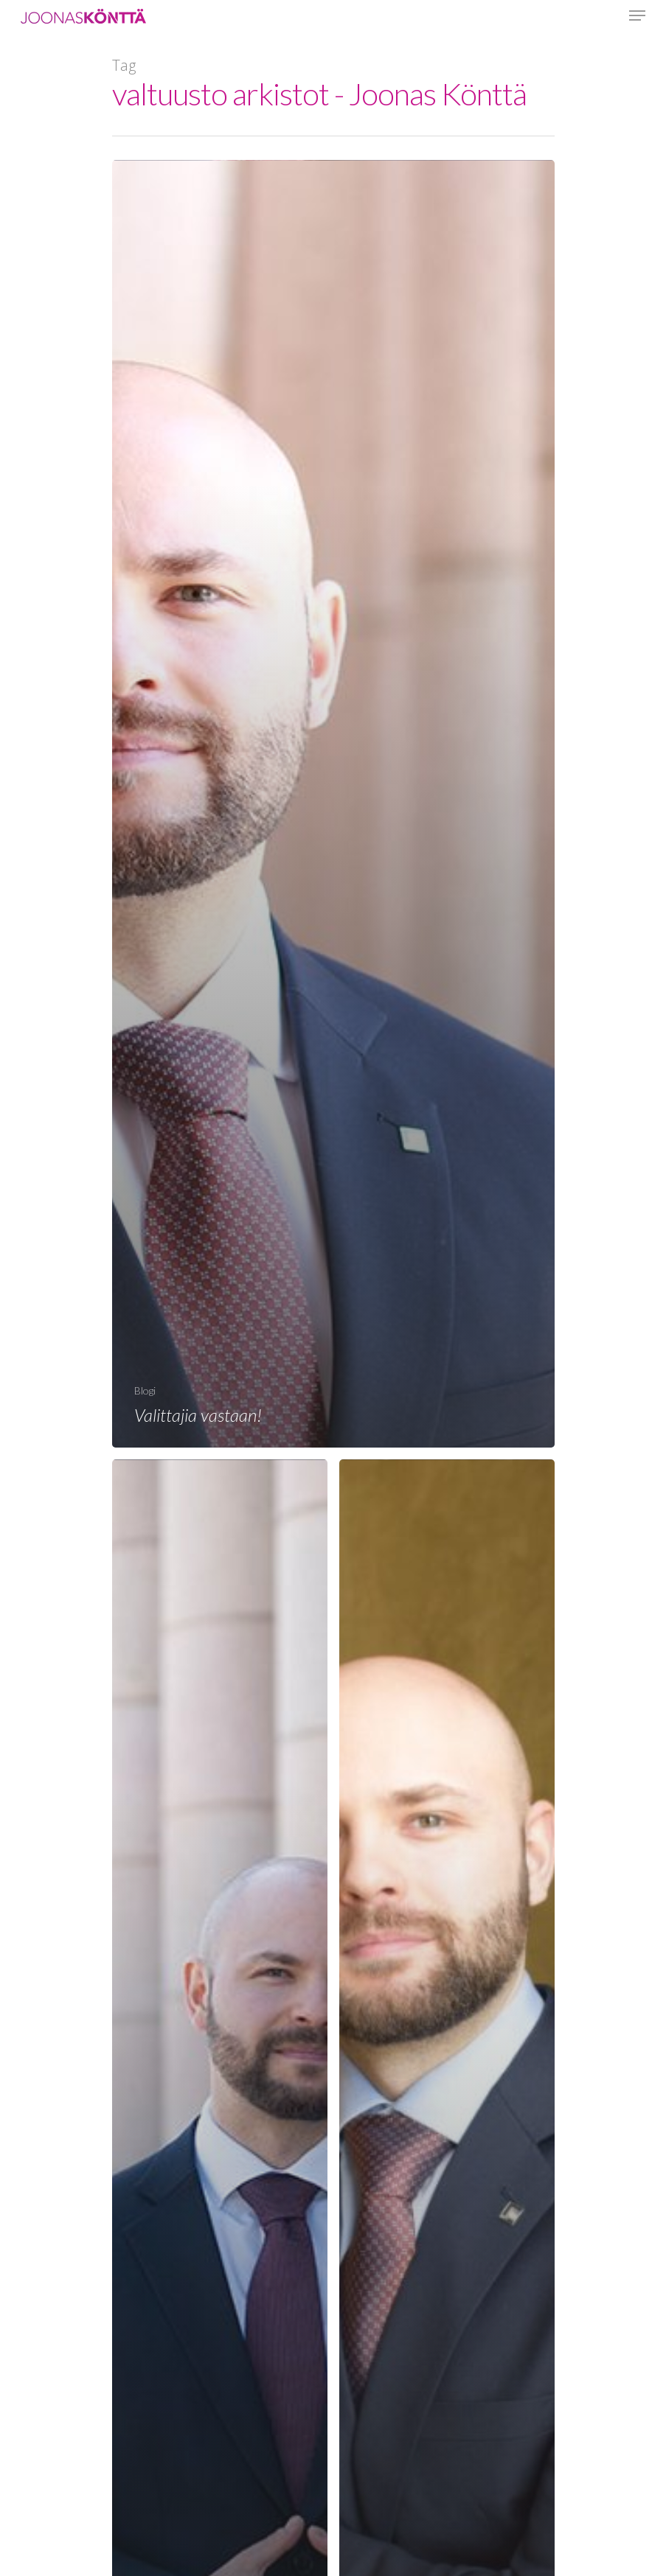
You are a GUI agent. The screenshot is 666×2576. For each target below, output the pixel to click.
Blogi (145, 1390)
